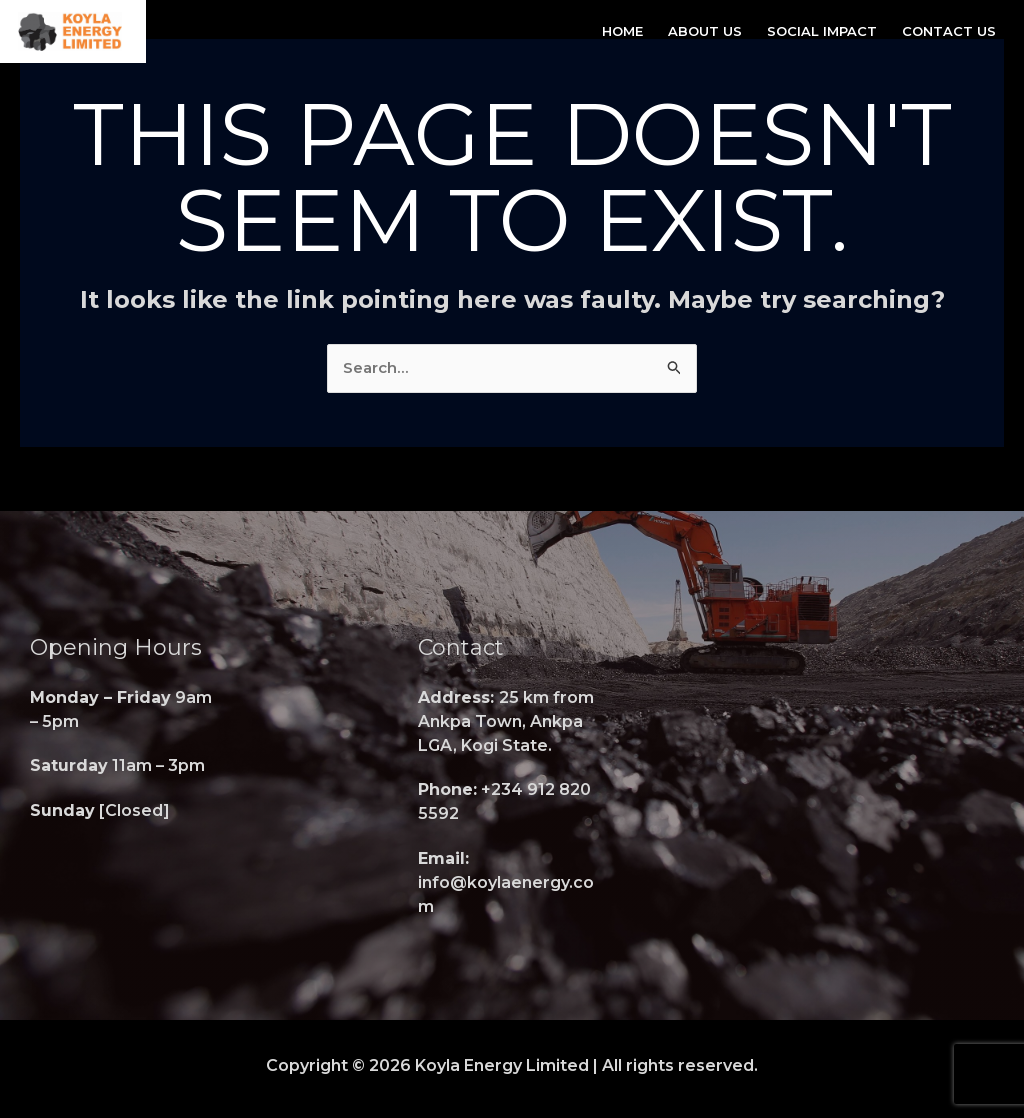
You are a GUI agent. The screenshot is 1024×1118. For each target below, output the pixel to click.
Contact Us (949, 31)
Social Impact (822, 31)
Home (622, 31)
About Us (705, 31)
